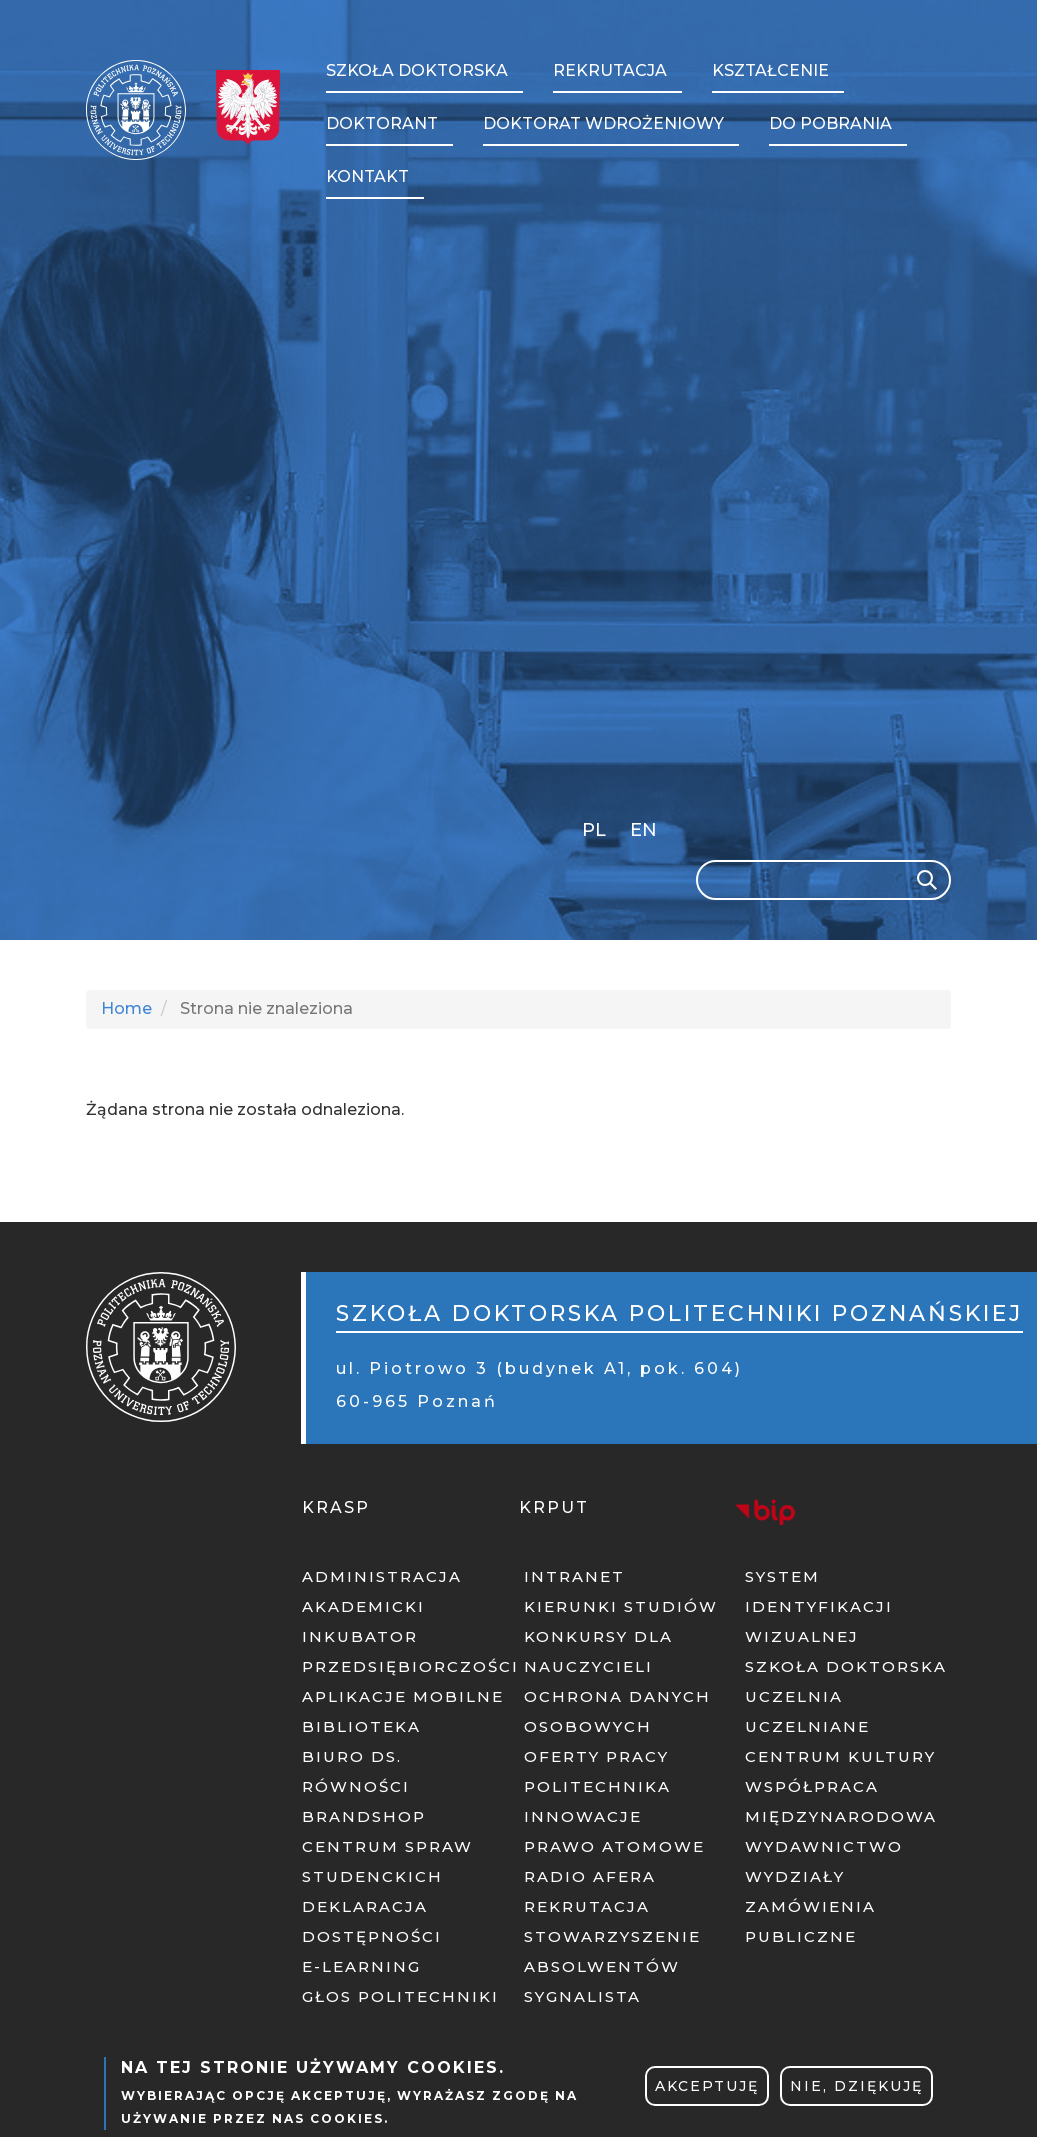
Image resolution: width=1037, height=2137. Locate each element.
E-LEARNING (361, 1966)
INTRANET (574, 1576)
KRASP (336, 1507)
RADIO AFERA (590, 1876)
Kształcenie (770, 70)
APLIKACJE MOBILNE (403, 1696)
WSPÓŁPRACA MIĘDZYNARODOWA (841, 1801)
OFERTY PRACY (596, 1756)
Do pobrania (830, 123)
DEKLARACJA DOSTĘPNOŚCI (372, 1921)
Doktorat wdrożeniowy (603, 123)
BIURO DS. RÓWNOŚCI (356, 1771)
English (645, 833)
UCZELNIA (794, 1696)
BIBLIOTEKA (361, 1726)
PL (594, 830)
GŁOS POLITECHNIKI (400, 1996)
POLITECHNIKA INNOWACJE (597, 1801)
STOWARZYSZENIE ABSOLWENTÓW (612, 1951)
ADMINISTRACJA (382, 1576)
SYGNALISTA (582, 1996)
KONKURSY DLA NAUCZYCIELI (598, 1651)
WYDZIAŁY (795, 1876)
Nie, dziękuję (856, 2086)
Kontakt (367, 176)
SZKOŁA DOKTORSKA (846, 1666)
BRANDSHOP (364, 1816)
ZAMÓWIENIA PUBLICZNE (810, 1921)
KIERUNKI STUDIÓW (621, 1606)
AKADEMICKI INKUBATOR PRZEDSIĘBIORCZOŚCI (405, 1636)
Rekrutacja (610, 70)
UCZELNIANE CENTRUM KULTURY (840, 1741)
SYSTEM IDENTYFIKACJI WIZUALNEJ (819, 1606)
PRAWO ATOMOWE (614, 1846)
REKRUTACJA (587, 1906)
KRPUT (554, 1507)
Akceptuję (707, 2086)
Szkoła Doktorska (417, 70)
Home (126, 1008)
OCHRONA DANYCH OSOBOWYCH (617, 1711)
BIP (765, 1512)
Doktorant (382, 123)
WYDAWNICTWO (824, 1846)
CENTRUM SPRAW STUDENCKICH (387, 1861)
